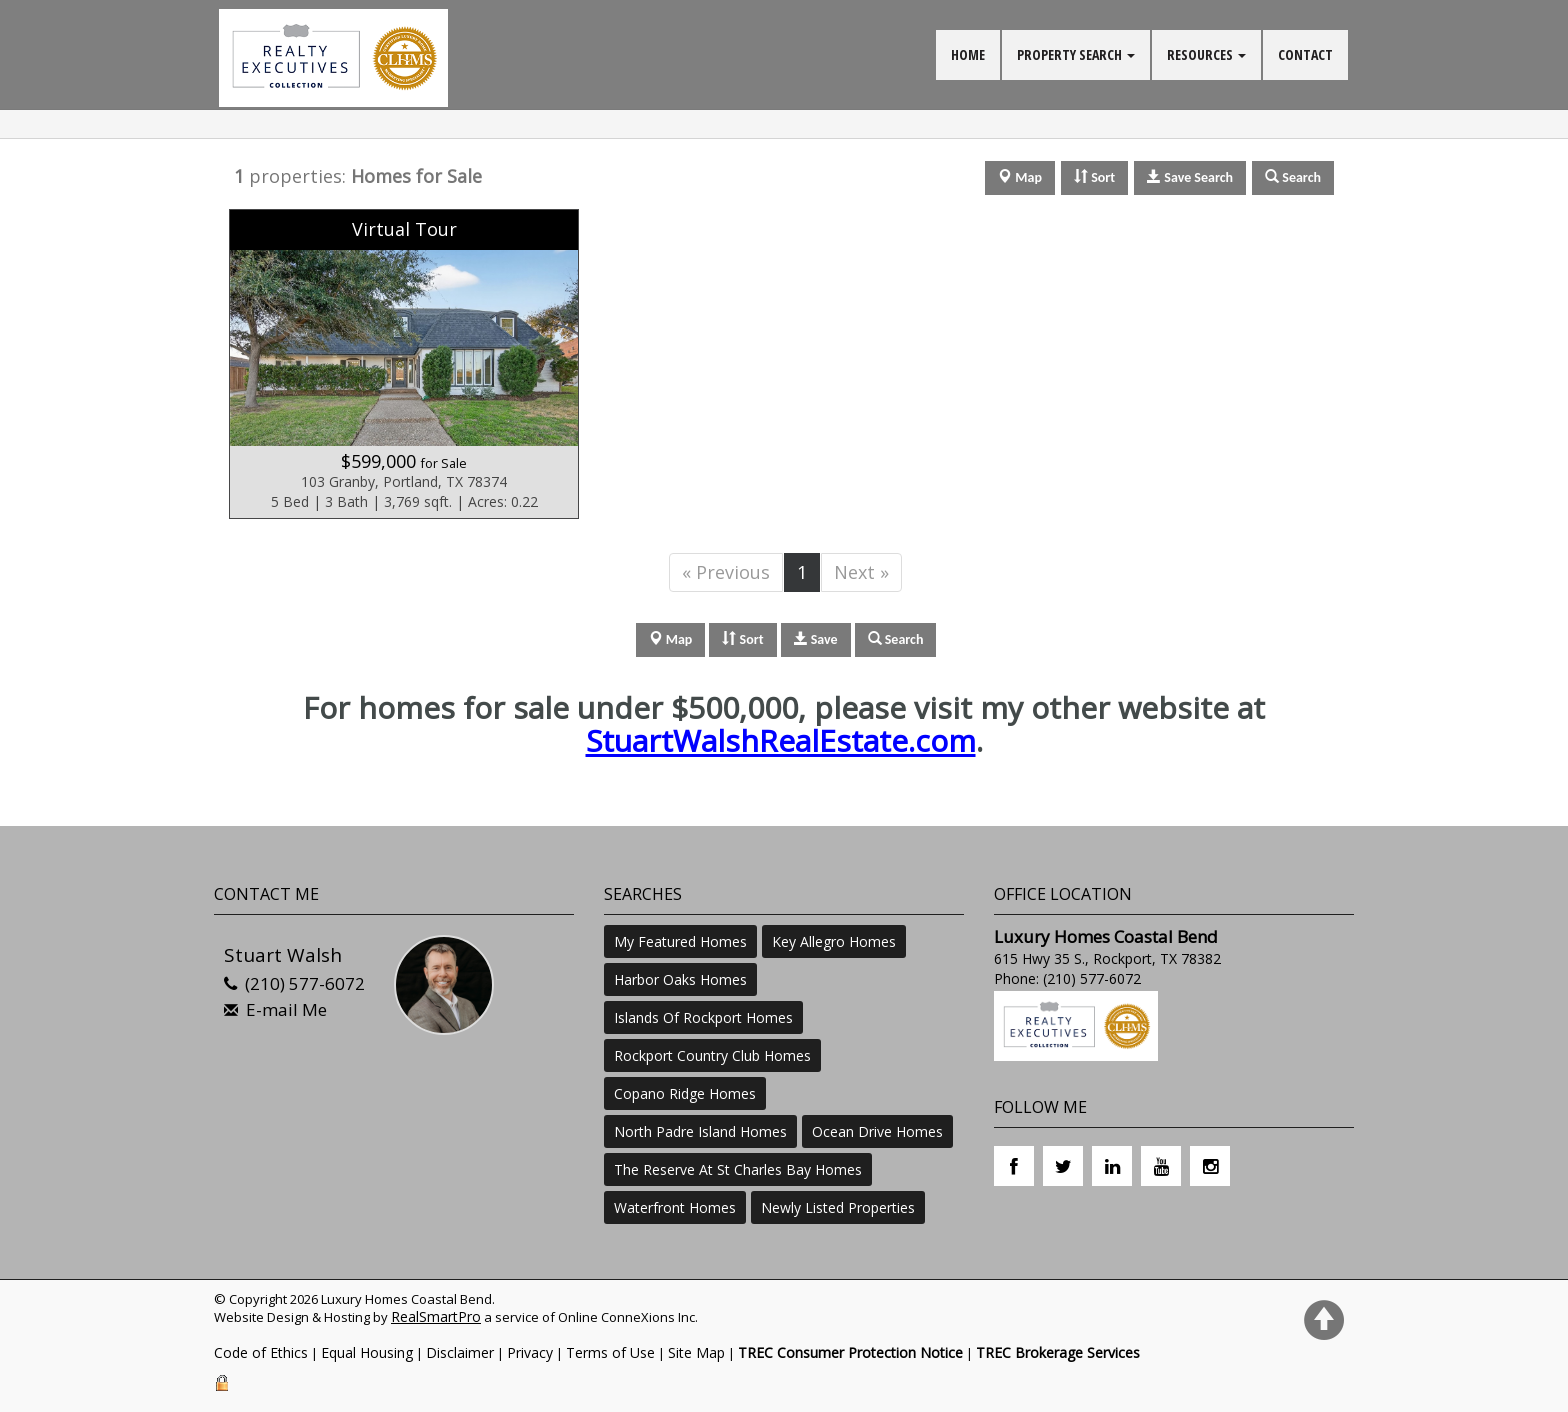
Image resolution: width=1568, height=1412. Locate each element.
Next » (861, 572)
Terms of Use (610, 1352)
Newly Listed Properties (838, 1207)
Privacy (530, 1352)
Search (896, 639)
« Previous (726, 572)
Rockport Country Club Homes (712, 1055)
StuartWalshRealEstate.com (781, 740)
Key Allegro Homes (834, 941)
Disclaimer (460, 1352)
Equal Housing (367, 1352)
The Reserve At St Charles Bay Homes (738, 1169)
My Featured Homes (680, 941)
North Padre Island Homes (700, 1131)
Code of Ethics (261, 1352)
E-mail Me (286, 1009)
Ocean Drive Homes (877, 1131)
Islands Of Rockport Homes (703, 1017)
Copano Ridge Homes (685, 1093)
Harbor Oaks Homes (680, 979)
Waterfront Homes (675, 1207)
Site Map (696, 1352)
